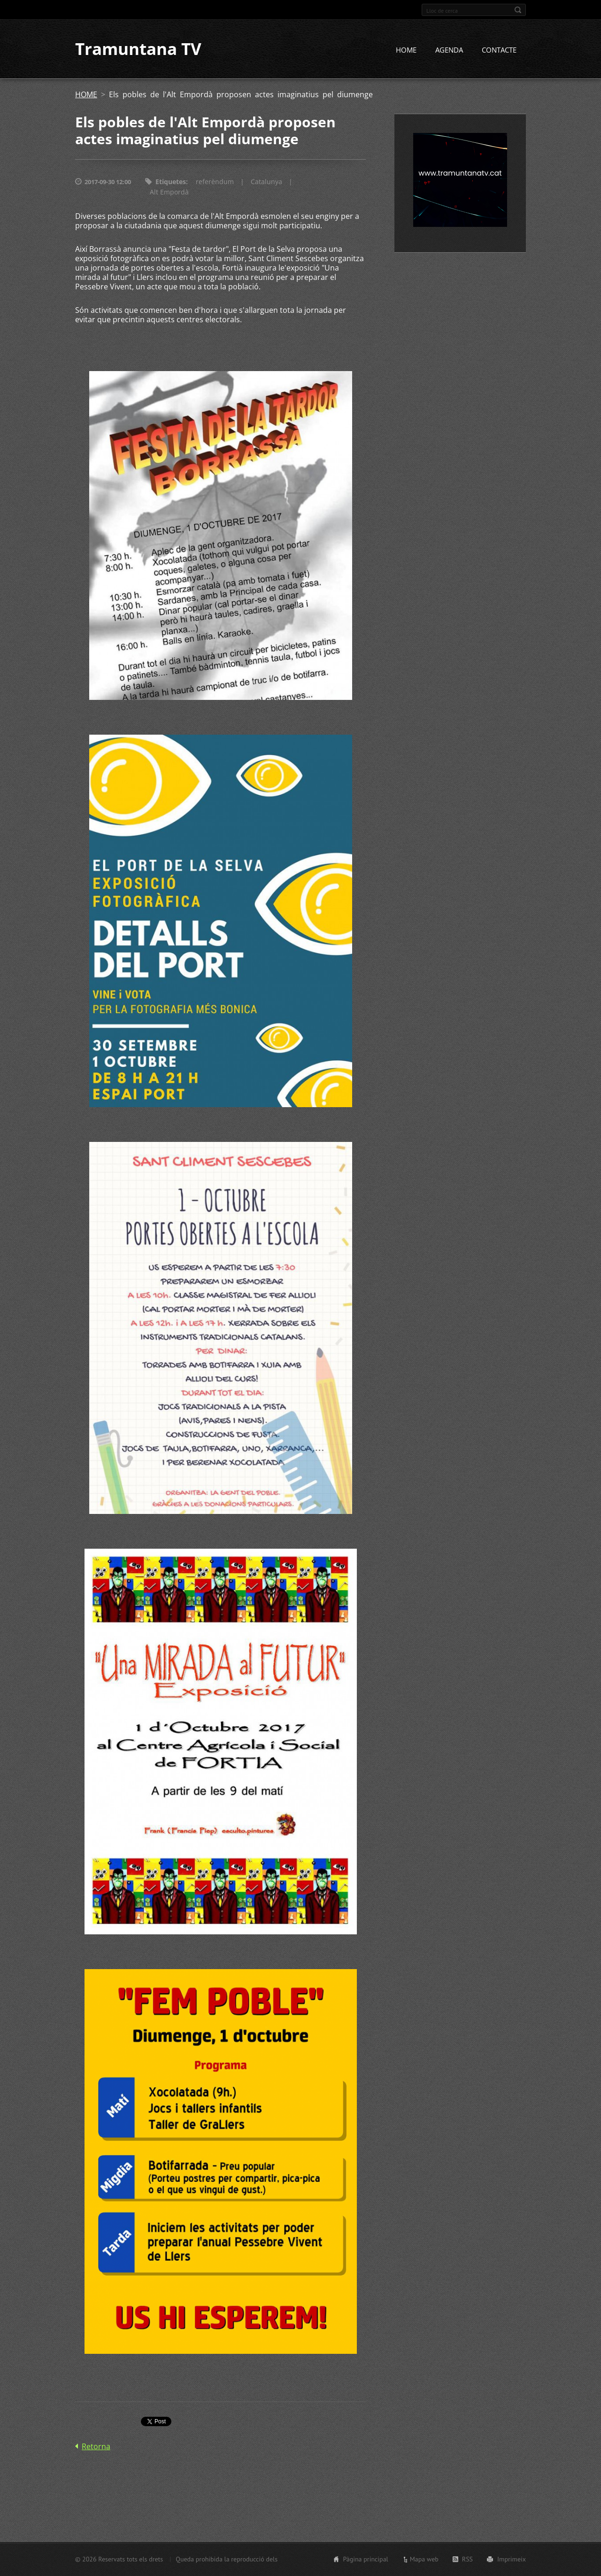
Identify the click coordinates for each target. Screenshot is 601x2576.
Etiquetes (170, 182)
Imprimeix (511, 2559)
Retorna (96, 2447)
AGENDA (449, 50)
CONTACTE (499, 50)
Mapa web (424, 2559)
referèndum (215, 182)
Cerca (518, 10)
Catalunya (266, 182)
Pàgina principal (365, 2559)
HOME (406, 50)
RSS (467, 2559)
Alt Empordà (169, 192)
